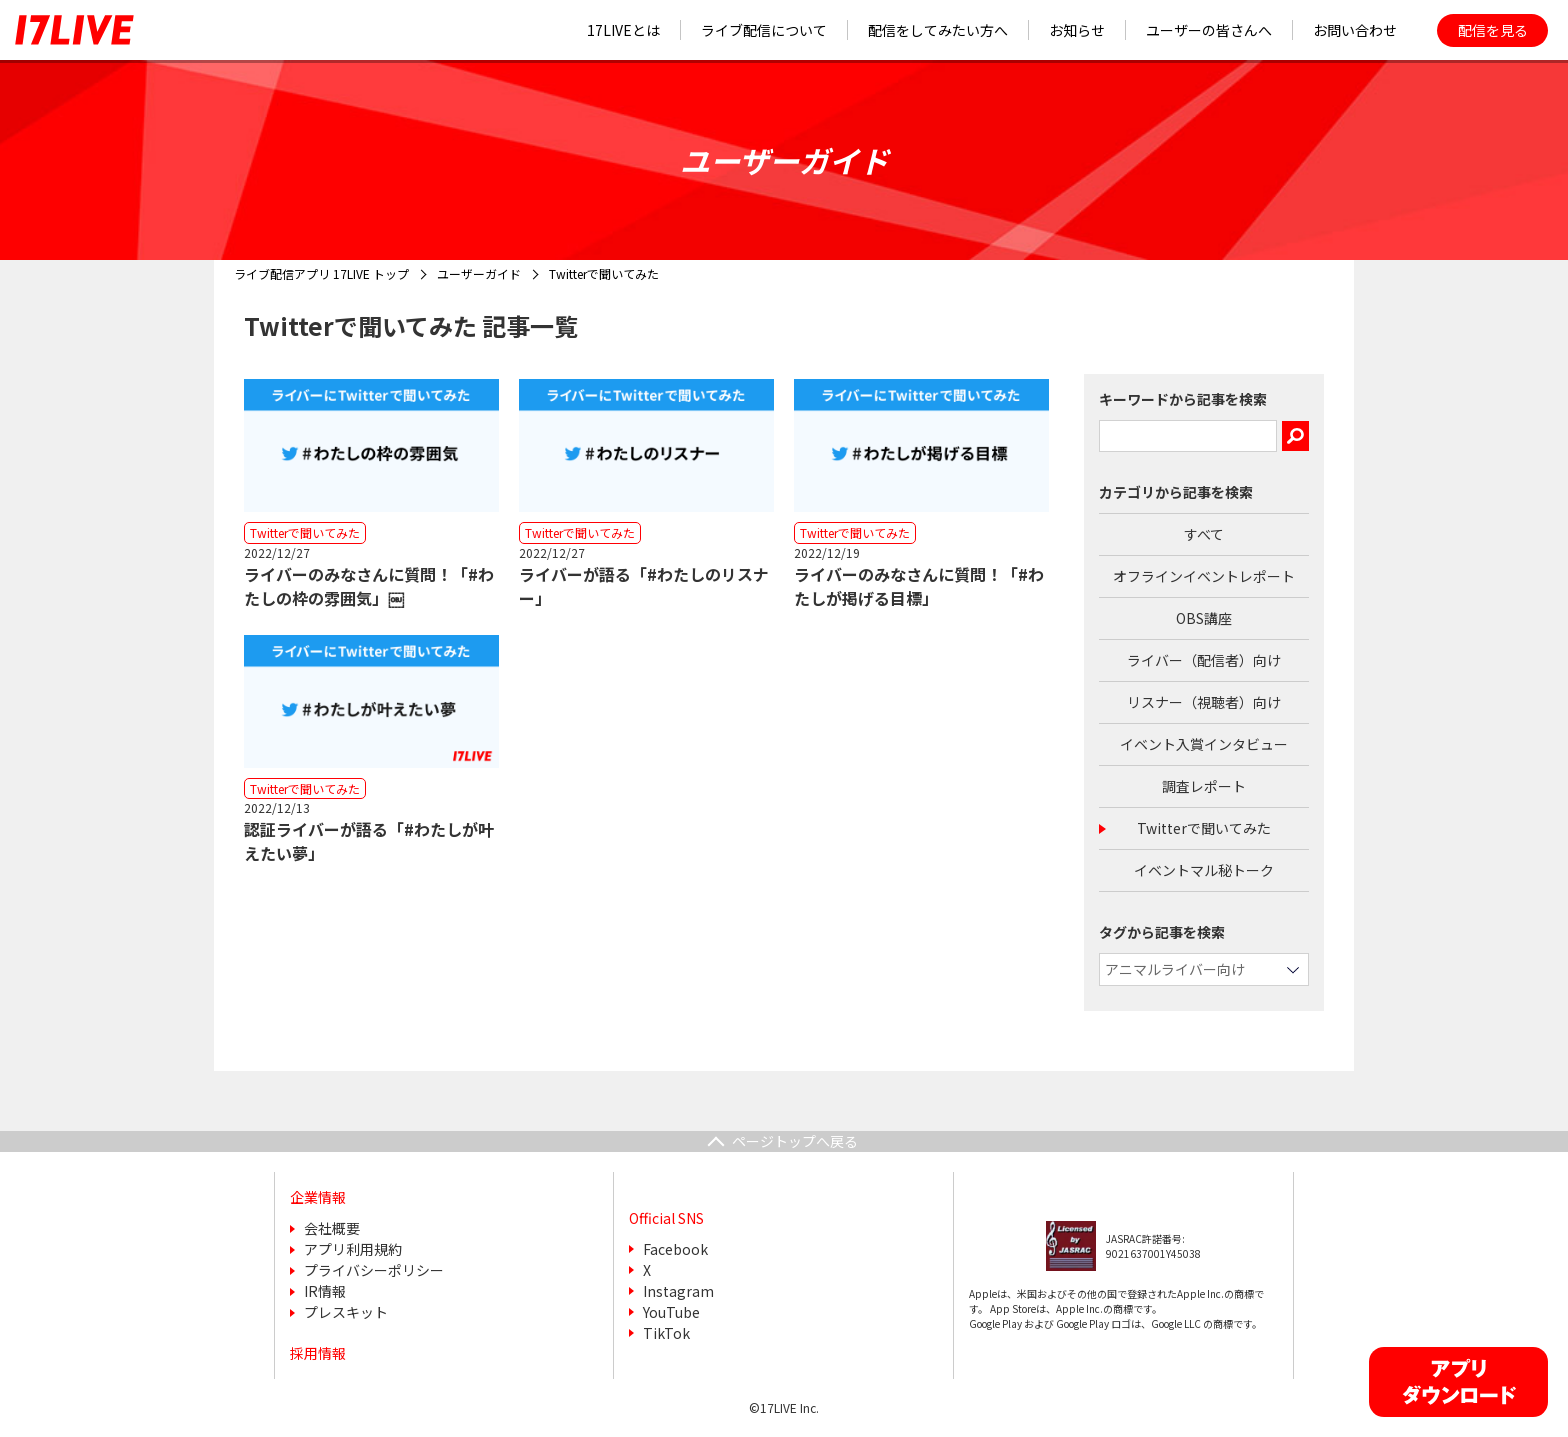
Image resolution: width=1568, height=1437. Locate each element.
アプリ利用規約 (353, 1249)
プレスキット (346, 1312)
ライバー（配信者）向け (1204, 660)
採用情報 (318, 1353)
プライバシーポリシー (374, 1270)
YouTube (671, 1312)
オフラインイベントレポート (1204, 576)
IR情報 (325, 1291)
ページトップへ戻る (795, 1141)
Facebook (675, 1249)
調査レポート (1204, 786)
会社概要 (332, 1228)
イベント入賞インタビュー (1204, 744)
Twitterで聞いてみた (1204, 828)
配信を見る (1493, 30)
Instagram (678, 1291)
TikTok (666, 1333)
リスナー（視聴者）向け (1204, 702)
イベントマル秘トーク (1204, 870)
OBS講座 (1204, 618)
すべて (1204, 534)
